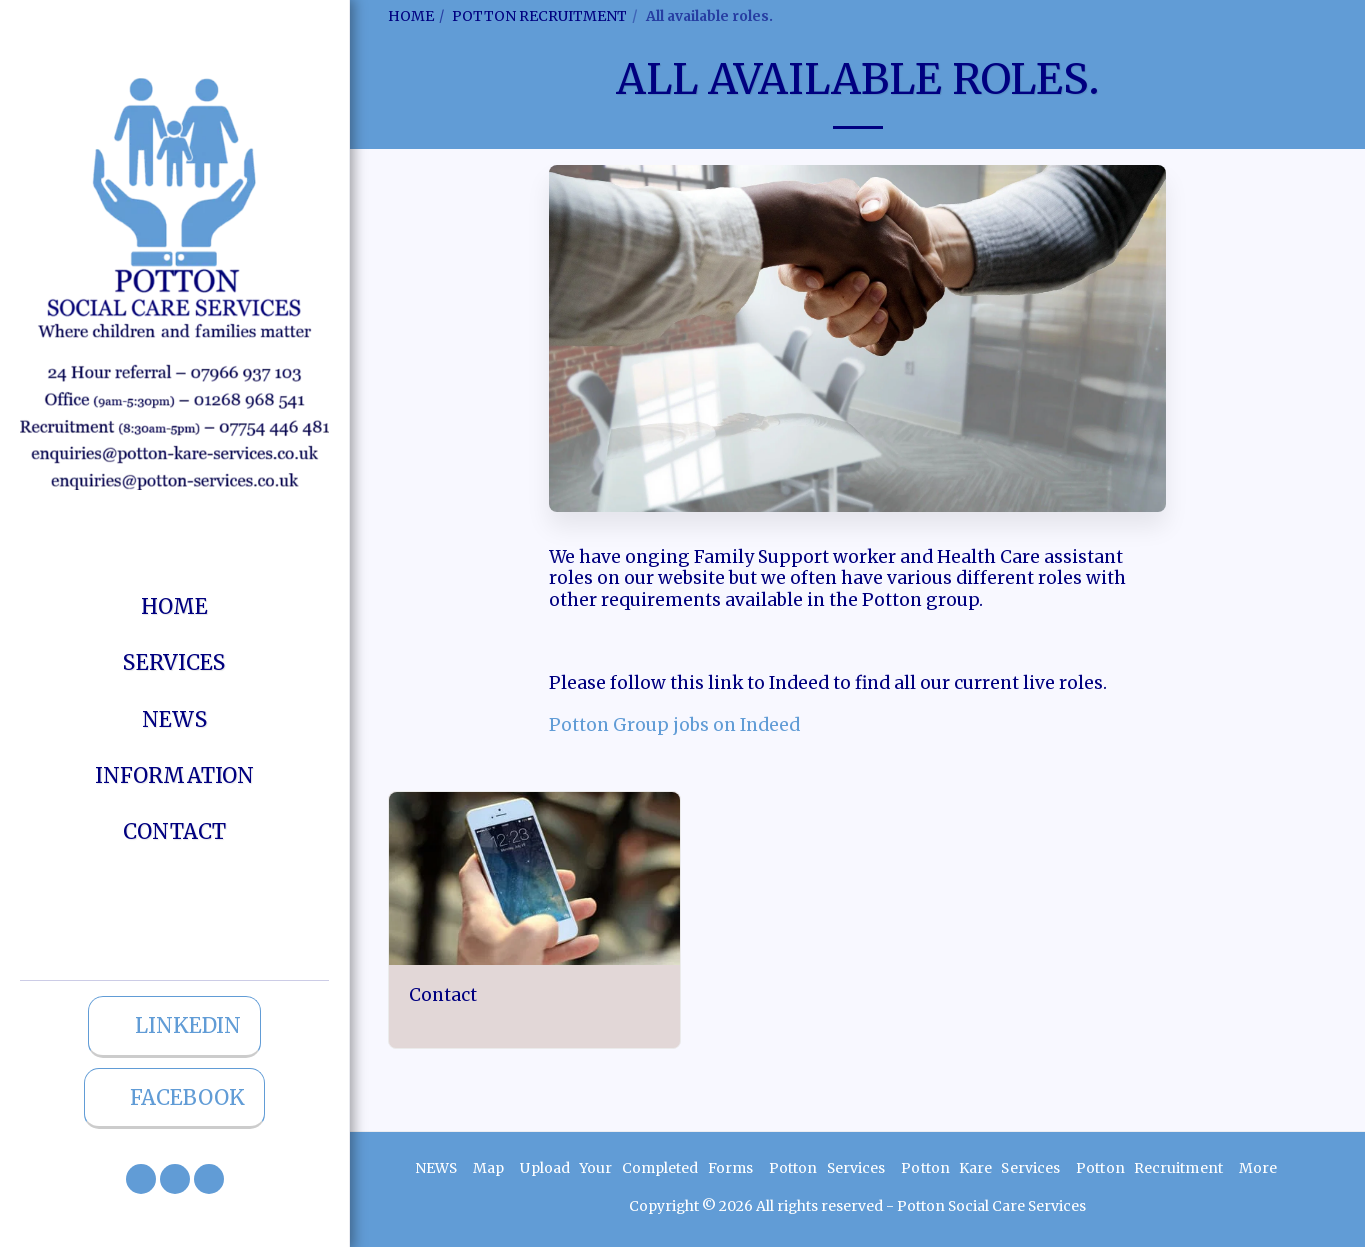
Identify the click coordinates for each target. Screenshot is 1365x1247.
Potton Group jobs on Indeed (674, 725)
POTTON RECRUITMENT (539, 16)
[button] (141, 1179)
